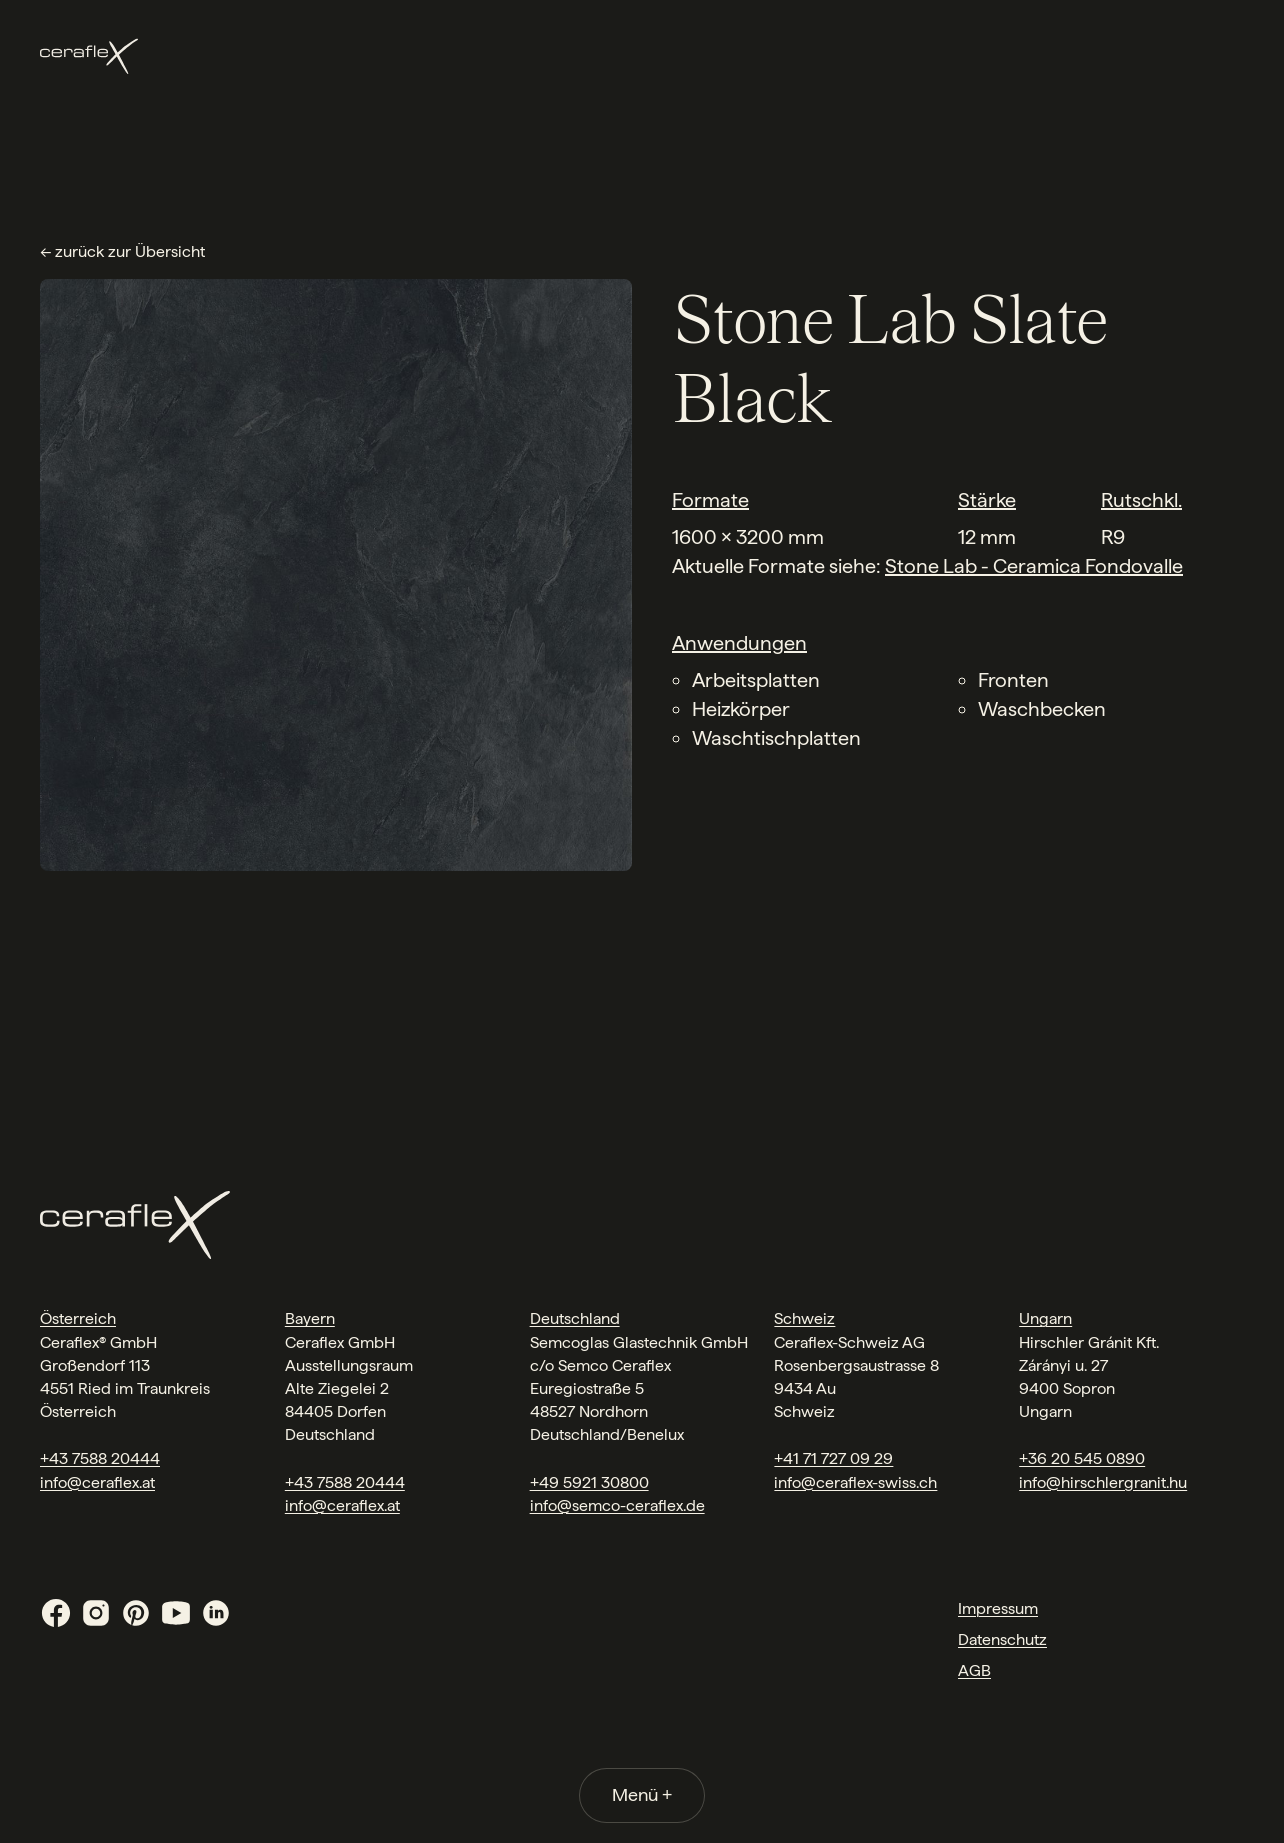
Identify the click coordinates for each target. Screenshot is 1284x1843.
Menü (642, 1794)
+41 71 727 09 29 (833, 1458)
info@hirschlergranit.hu (1103, 1482)
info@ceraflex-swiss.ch (855, 1482)
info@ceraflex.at (97, 1482)
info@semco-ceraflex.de (617, 1505)
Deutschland (575, 1318)
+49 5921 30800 (589, 1482)
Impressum (998, 1608)
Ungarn (1045, 1318)
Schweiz (804, 1318)
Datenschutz (1002, 1639)
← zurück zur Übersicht (122, 251)
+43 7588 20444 (100, 1458)
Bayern (310, 1318)
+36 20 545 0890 (1082, 1458)
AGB (974, 1670)
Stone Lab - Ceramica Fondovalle (1034, 566)
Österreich (78, 1318)
